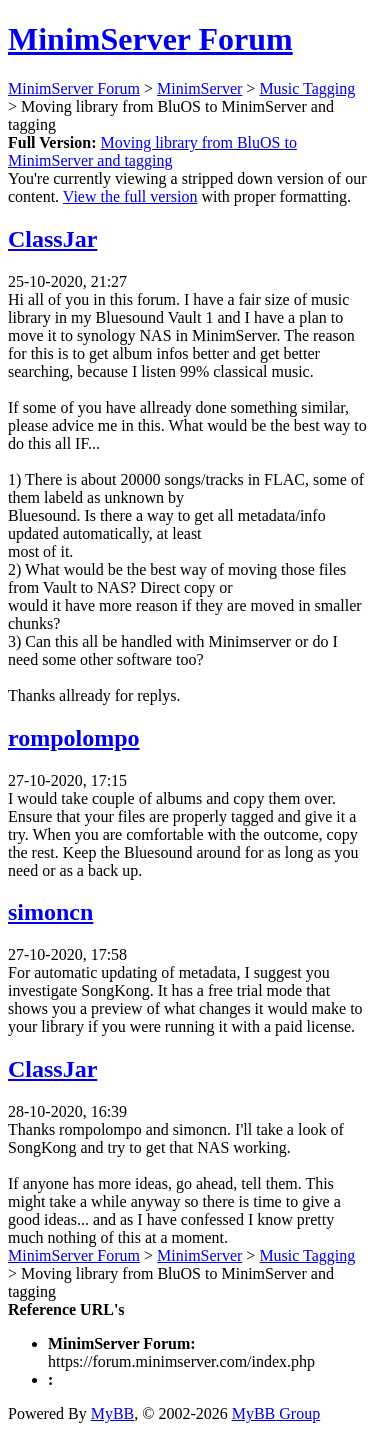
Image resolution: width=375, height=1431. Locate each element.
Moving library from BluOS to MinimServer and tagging (152, 151)
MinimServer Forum (150, 39)
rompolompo (74, 738)
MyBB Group (276, 1413)
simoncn (50, 912)
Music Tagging (307, 88)
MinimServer (199, 88)
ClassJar (52, 239)
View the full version (130, 196)
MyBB (113, 1413)
